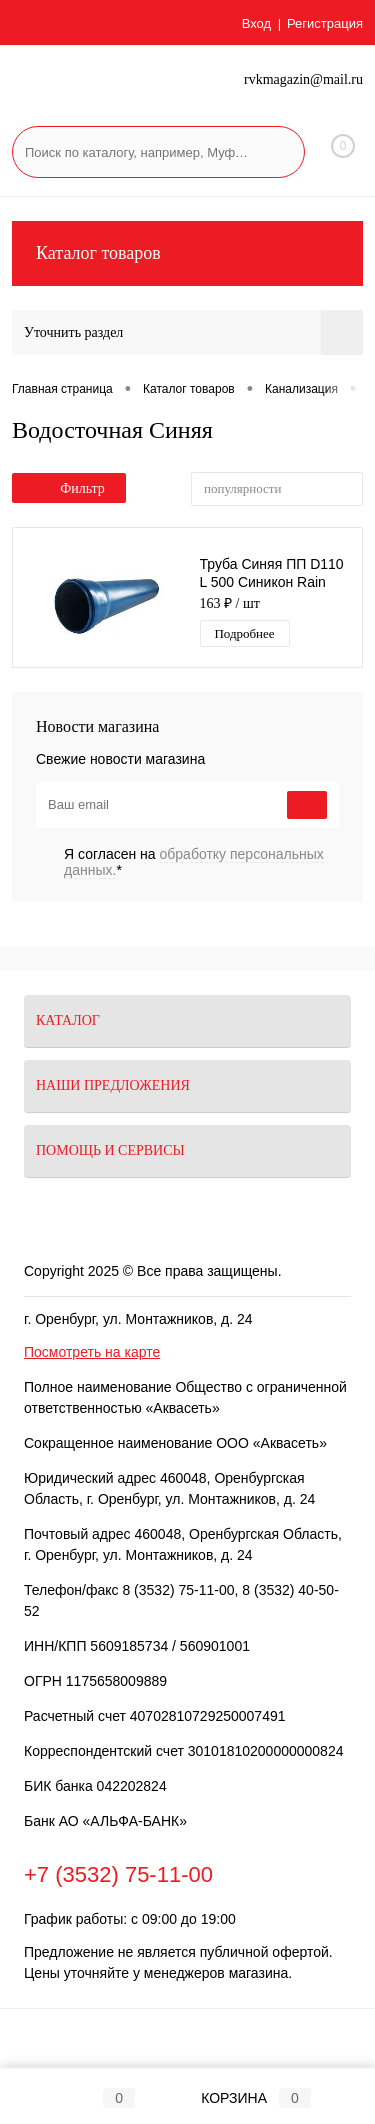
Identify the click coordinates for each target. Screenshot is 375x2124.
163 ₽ (230, 603)
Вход (256, 23)
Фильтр (69, 488)
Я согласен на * (194, 862)
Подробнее (244, 633)
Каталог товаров (187, 253)
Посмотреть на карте (92, 1352)
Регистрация (325, 23)
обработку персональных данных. (194, 862)
